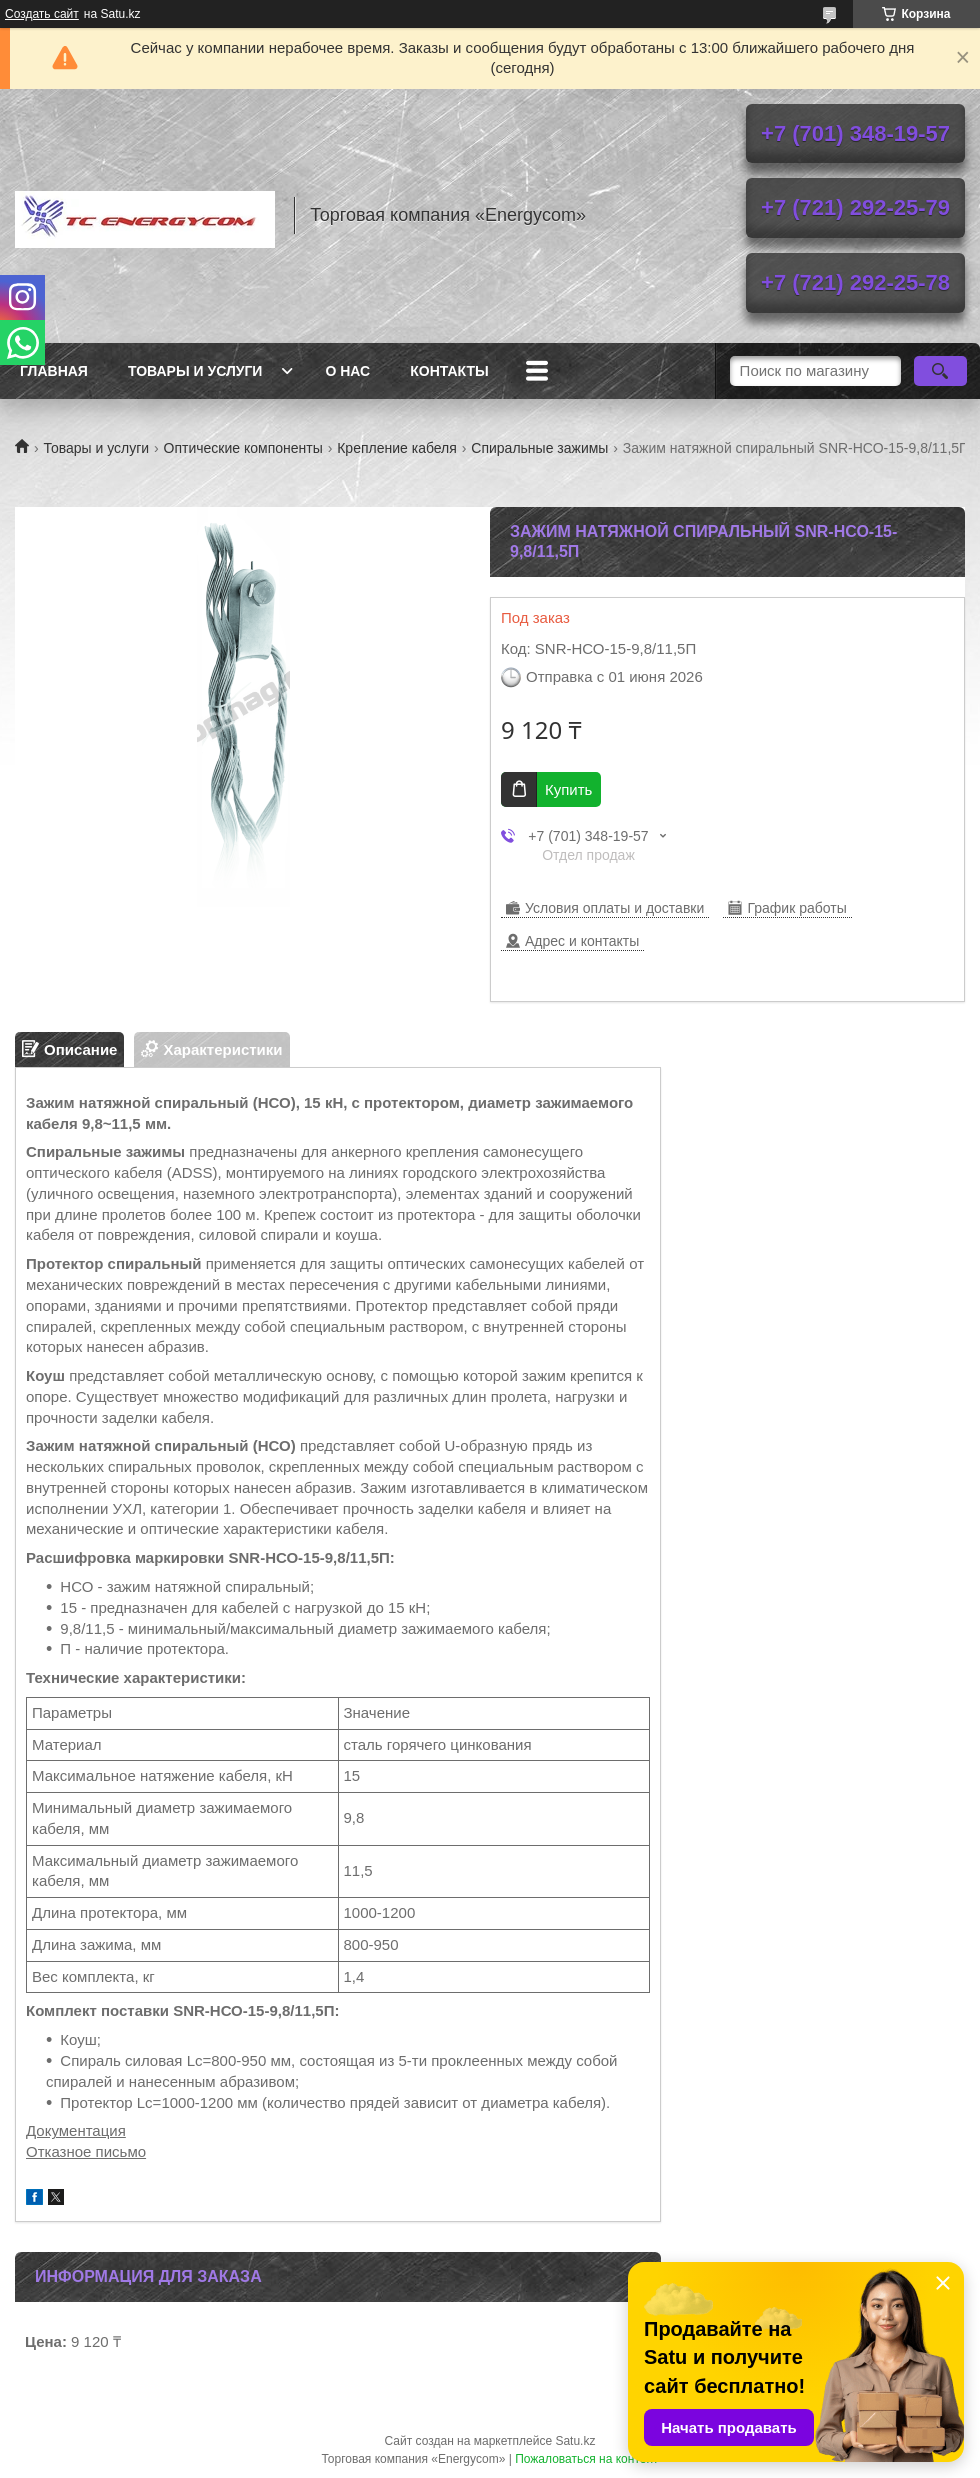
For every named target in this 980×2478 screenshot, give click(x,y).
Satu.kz (575, 2441)
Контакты (449, 371)
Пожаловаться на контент (586, 2459)
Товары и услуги (195, 371)
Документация (76, 2130)
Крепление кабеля (397, 448)
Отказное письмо (86, 2151)
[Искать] (940, 371)
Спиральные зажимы (539, 448)
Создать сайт (42, 14)
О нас (347, 371)
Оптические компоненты (243, 448)
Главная (54, 371)
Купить (568, 789)
